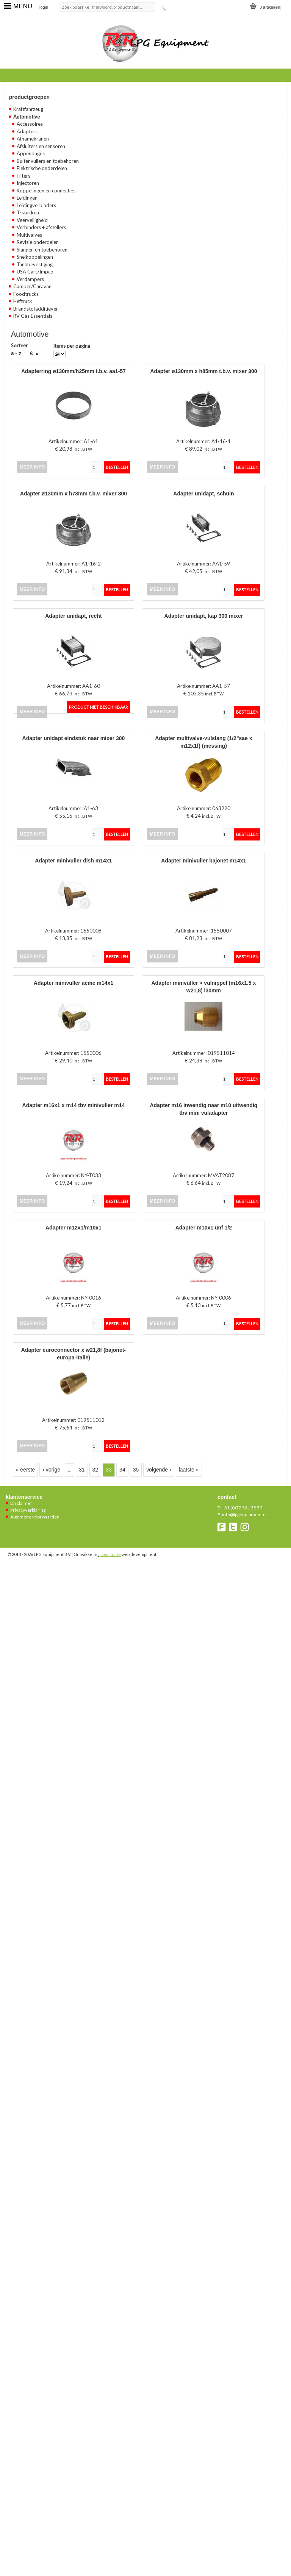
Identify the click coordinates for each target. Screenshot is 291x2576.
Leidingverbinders (36, 205)
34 (122, 1470)
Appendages (31, 153)
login (43, 7)
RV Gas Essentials (32, 316)
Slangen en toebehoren (42, 250)
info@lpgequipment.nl (244, 1514)
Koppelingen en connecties (46, 190)
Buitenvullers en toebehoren (48, 161)
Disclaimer (21, 1503)
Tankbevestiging (35, 264)
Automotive (26, 117)
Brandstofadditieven (36, 309)
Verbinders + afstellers (41, 227)
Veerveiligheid (32, 220)
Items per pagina (71, 346)
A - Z (16, 353)
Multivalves (29, 235)
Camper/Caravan (32, 286)
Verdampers (30, 279)
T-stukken (28, 212)
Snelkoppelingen (35, 257)
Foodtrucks (26, 294)
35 (136, 1470)
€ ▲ (35, 353)
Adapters (27, 131)
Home (17, 80)
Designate (110, 1554)
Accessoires (30, 124)
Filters (23, 176)
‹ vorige (51, 1470)
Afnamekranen (33, 139)
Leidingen (27, 198)
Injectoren (28, 183)
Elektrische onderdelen (42, 168)
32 (95, 1470)
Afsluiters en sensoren (41, 146)
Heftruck (22, 301)
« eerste (25, 1470)
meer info (32, 467)
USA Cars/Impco (35, 272)
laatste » (189, 1470)
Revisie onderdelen (38, 242)
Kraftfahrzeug (28, 109)
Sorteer (19, 345)
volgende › (158, 1470)
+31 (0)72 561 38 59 (242, 1508)
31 (82, 1470)
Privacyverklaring (27, 1510)
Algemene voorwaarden (34, 1517)
